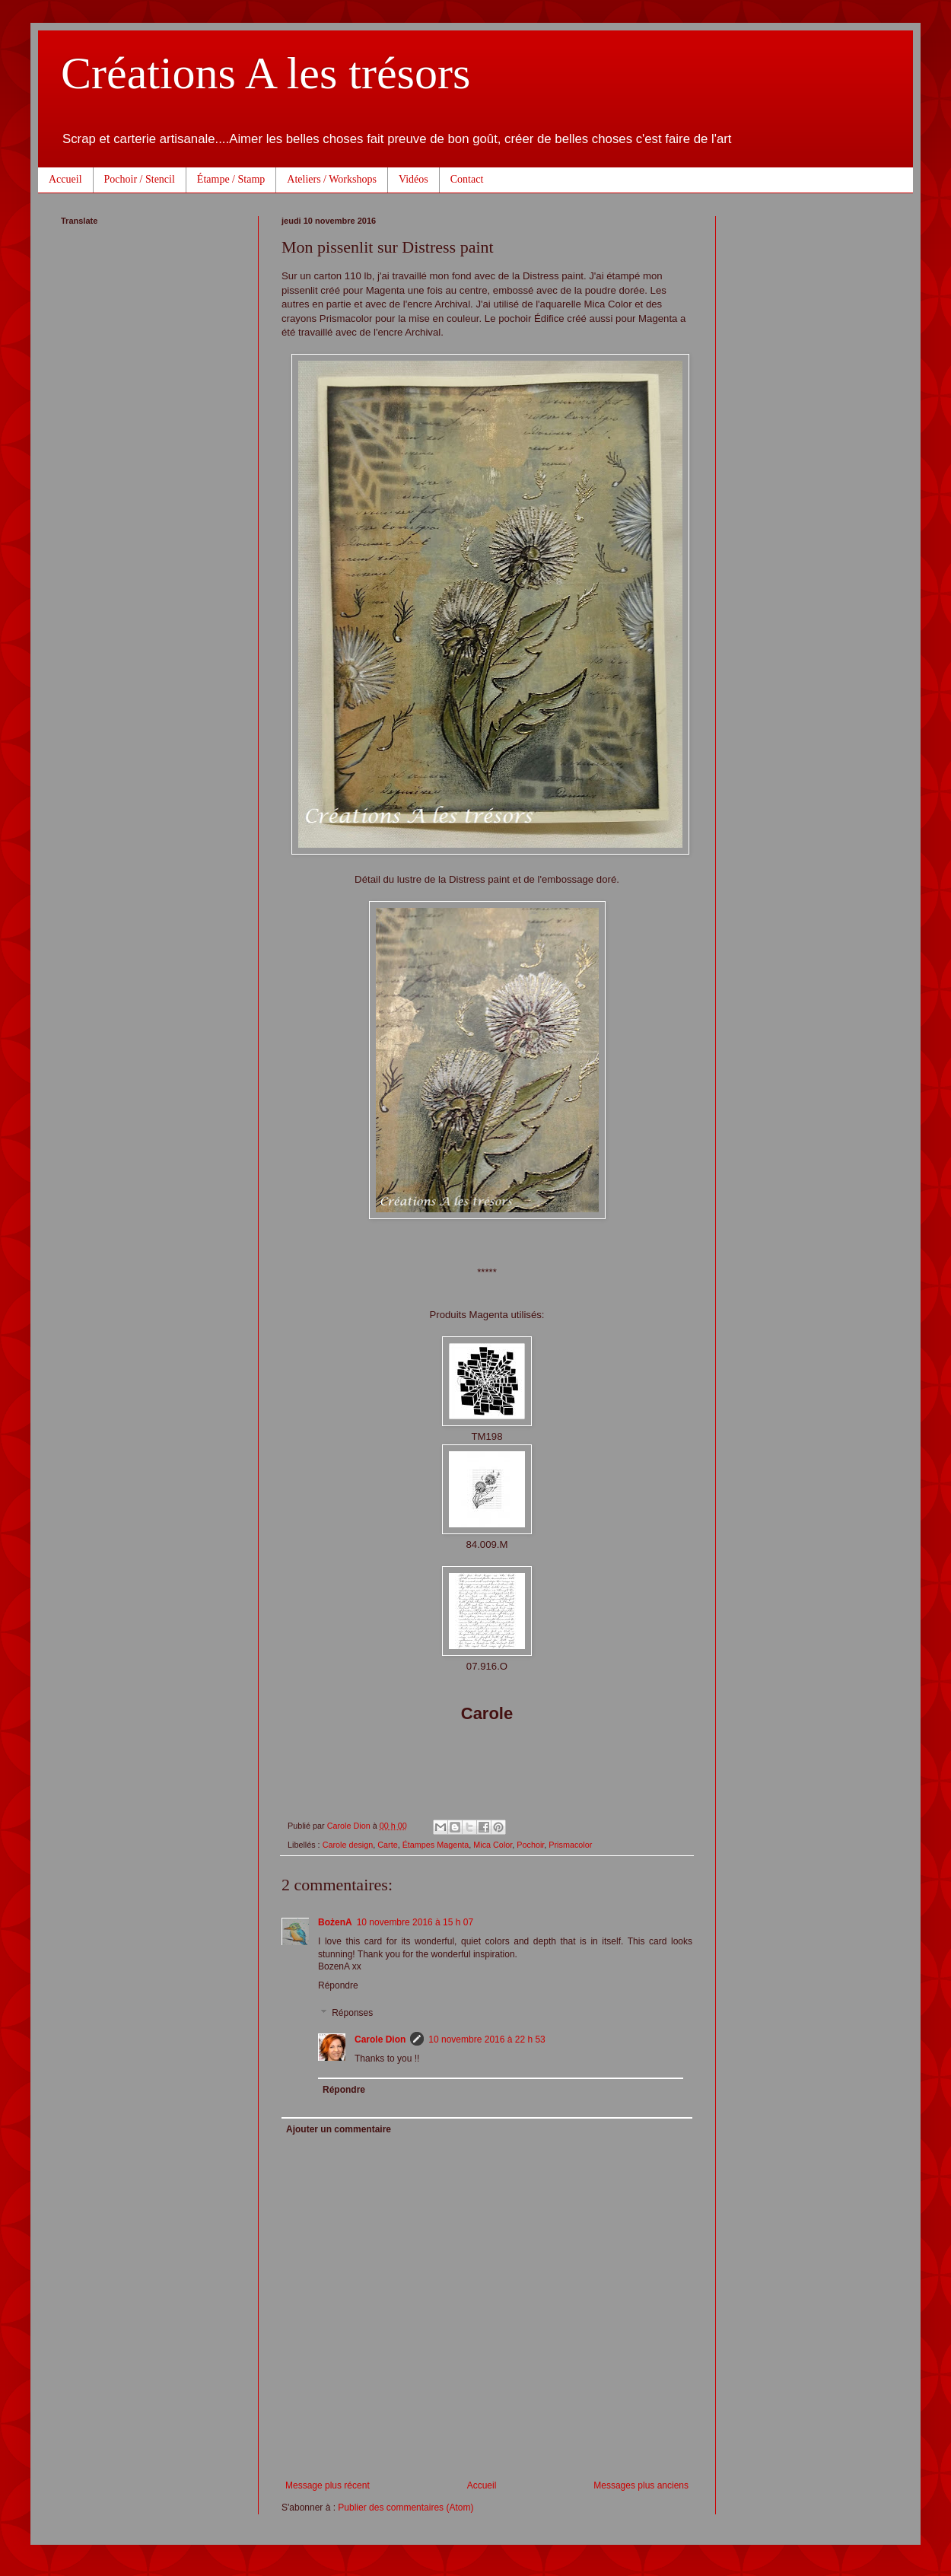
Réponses (352, 2013)
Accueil (65, 179)
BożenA (335, 1922)
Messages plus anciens (641, 2485)
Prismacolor (570, 1844)
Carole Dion (380, 2039)
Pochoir (530, 1844)
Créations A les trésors (265, 73)
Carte (387, 1844)
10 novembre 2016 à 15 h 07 (415, 1922)
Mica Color (492, 1844)
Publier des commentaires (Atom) (405, 2507)
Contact (467, 179)
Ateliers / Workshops (332, 179)
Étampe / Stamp (231, 179)
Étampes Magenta (435, 1844)
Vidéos (413, 179)
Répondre (338, 1985)
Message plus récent (327, 2485)
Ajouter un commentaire (338, 2129)
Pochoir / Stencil (139, 179)
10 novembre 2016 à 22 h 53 (486, 2039)
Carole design (348, 1844)
